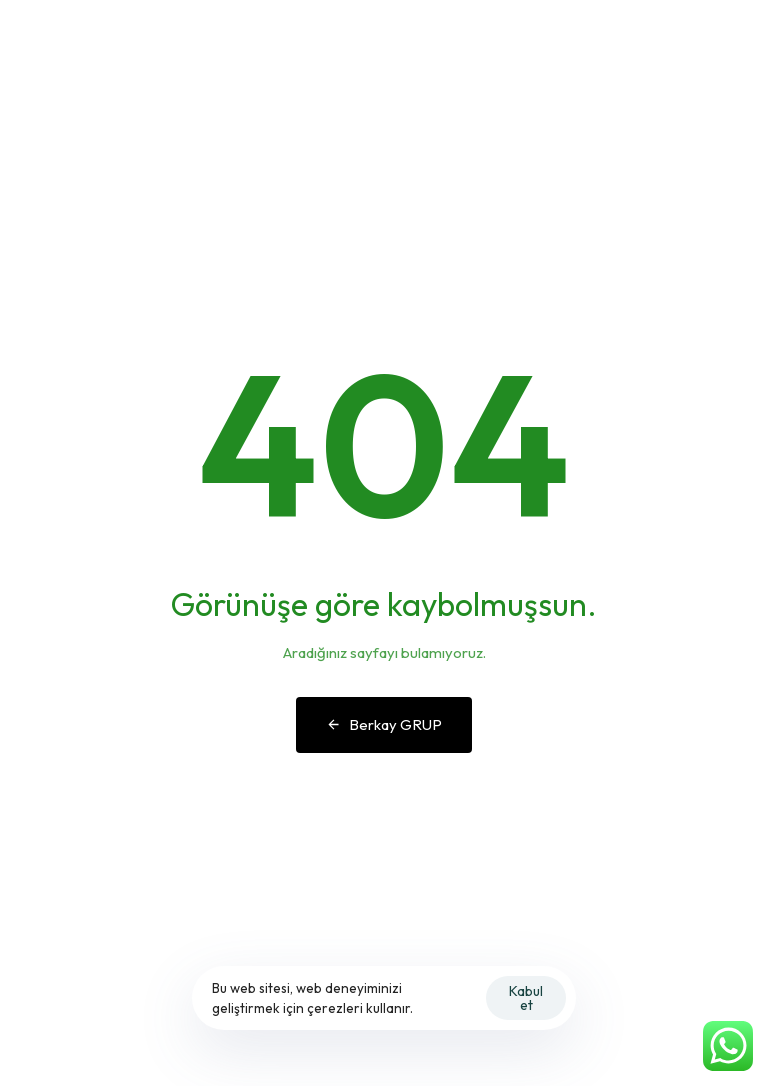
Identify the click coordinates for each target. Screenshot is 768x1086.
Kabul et (526, 998)
